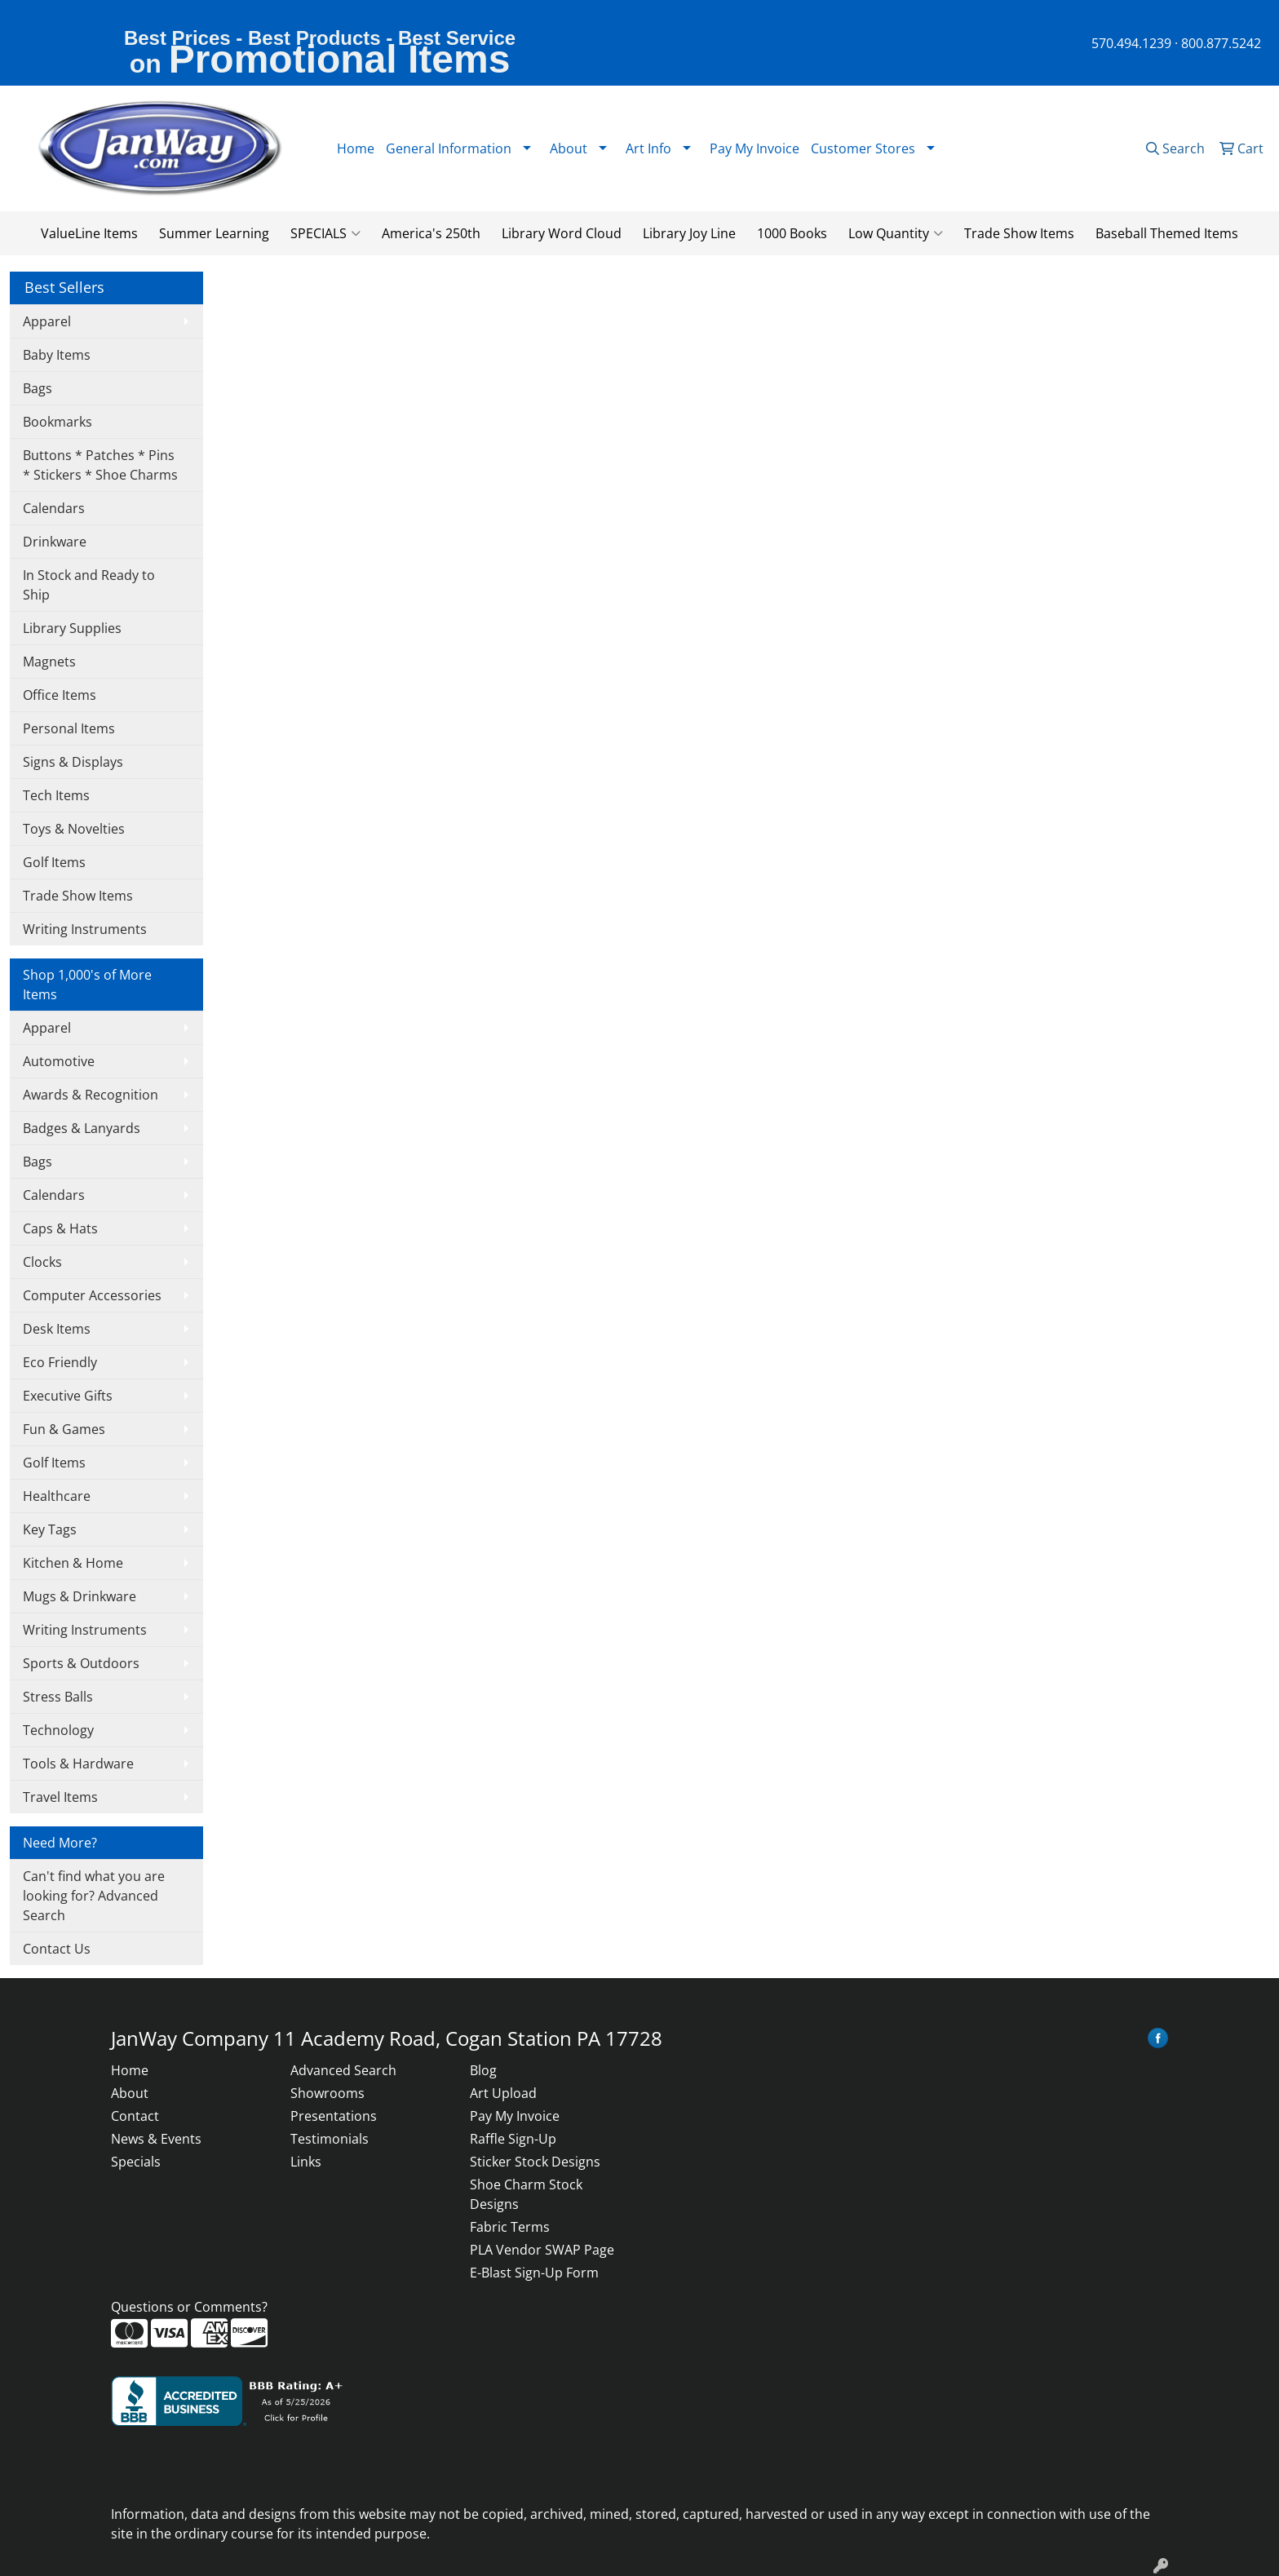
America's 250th (431, 233)
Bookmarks (57, 422)
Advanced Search (343, 2070)
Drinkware (54, 542)
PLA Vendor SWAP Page (542, 2250)
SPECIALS (325, 233)
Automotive (59, 1061)
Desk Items (57, 1329)
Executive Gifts (68, 1396)
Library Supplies (72, 628)
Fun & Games (64, 1429)
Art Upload (503, 2093)
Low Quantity (895, 233)
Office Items (59, 695)
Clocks (42, 1262)
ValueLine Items (89, 233)
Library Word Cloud (562, 233)
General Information (448, 148)
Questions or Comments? (189, 2307)
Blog (483, 2070)
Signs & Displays (73, 762)
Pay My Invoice (754, 148)
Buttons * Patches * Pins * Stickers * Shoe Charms (100, 465)
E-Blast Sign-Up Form (534, 2273)
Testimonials (329, 2139)
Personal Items (69, 728)
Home (355, 148)
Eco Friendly (60, 1362)
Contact (135, 2116)
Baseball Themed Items (1166, 233)
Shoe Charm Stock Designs (526, 2194)
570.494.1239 (1131, 43)
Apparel (47, 321)
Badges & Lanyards (81, 1128)
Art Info (648, 148)
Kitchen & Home (73, 1563)
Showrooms (327, 2093)
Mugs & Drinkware (79, 1596)
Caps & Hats (60, 1228)
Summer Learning (214, 233)
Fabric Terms (510, 2227)
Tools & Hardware (78, 1764)
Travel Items (60, 1797)
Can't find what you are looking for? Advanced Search (94, 1895)
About (129, 2093)
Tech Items (56, 795)
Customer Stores (863, 148)
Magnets (49, 662)
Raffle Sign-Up (513, 2139)
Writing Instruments (85, 929)
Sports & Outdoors (81, 1663)
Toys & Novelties (74, 829)
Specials (136, 2162)
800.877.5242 (1221, 43)
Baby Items (57, 355)
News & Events (156, 2139)
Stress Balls (58, 1697)
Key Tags (50, 1529)
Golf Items (54, 862)
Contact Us (57, 1949)
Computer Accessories (92, 1295)
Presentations (333, 2116)
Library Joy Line (689, 233)
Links (305, 2162)
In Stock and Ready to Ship (89, 585)
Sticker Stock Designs (535, 2162)
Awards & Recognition (90, 1095)
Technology (58, 1730)
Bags (37, 388)
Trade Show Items (1019, 233)
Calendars (54, 508)
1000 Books (792, 233)
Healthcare (57, 1496)
